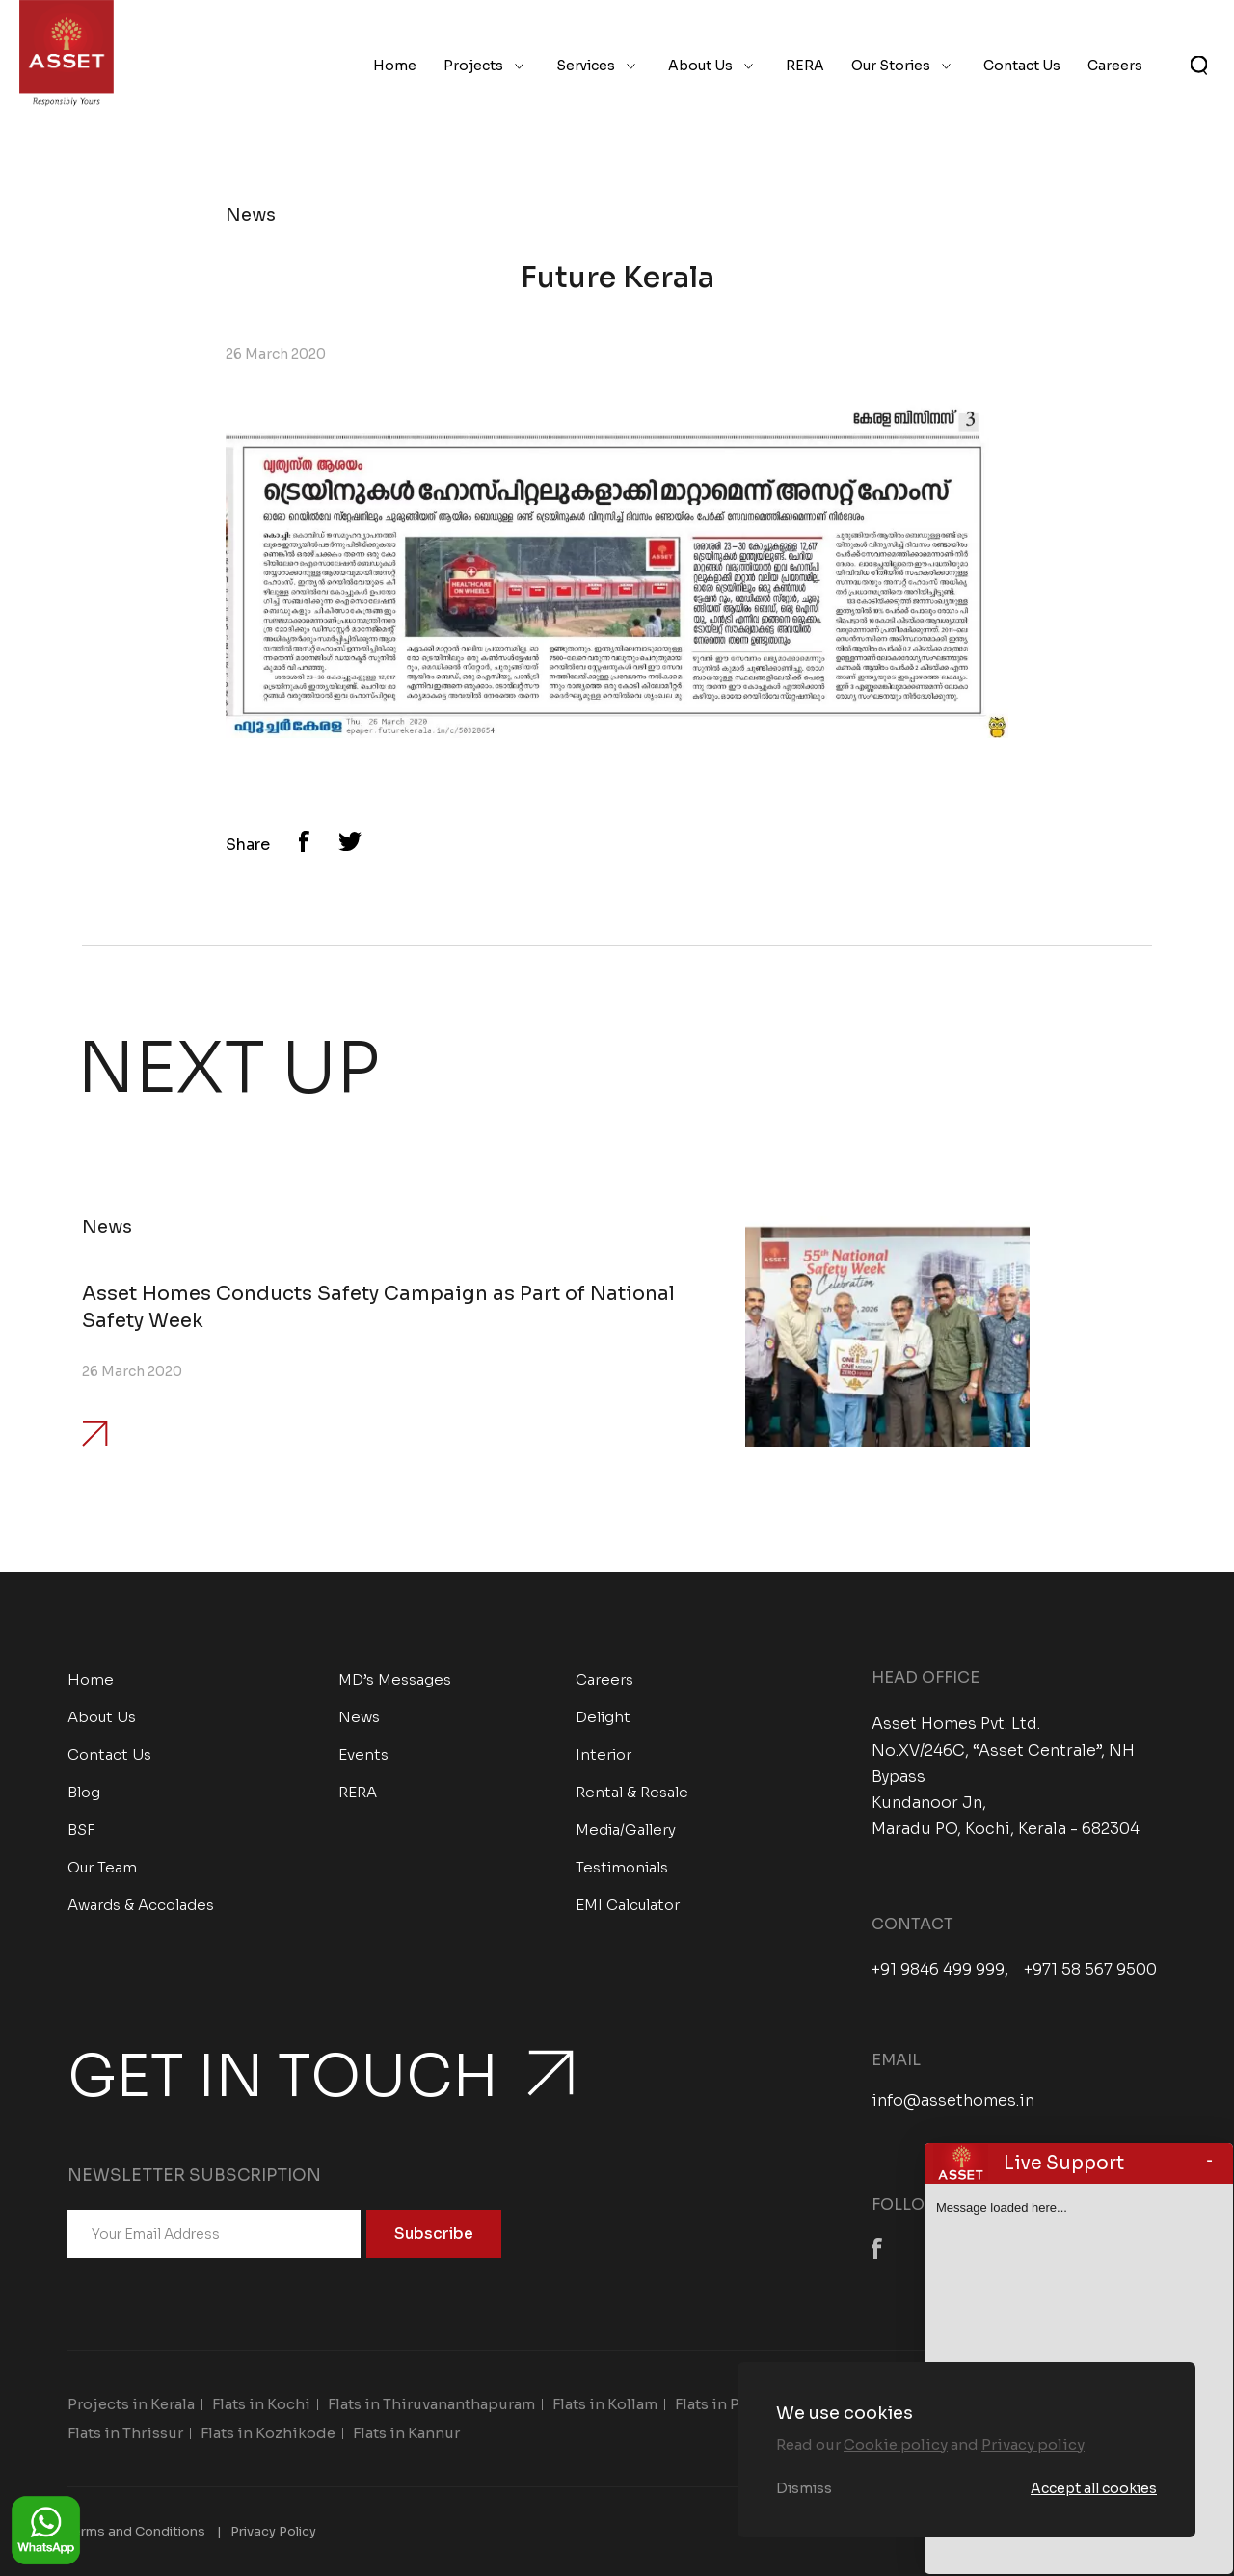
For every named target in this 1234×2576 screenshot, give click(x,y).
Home (394, 65)
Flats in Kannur (406, 2433)
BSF (81, 1829)
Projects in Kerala (131, 2404)
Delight (603, 1717)
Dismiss (804, 2488)
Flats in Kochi (261, 2404)
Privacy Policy (273, 2531)
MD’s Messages (394, 1679)
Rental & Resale (632, 1792)
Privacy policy (1033, 2444)
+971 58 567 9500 (1090, 1970)
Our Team (102, 1867)
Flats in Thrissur (125, 2433)
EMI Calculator (628, 1905)
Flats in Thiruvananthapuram (431, 2404)
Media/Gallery (626, 1829)
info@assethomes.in (953, 2100)
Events (363, 1754)
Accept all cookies (1094, 2488)
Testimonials (622, 1867)
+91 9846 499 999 (938, 1970)
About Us (700, 65)
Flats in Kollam (604, 2404)
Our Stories (890, 65)
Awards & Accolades (140, 1905)
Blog (83, 1792)
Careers (1114, 65)
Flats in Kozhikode (268, 2433)
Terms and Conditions (136, 2531)
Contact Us (1021, 65)
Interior (603, 1754)
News (359, 1717)
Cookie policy (896, 2444)
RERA (805, 65)
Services (585, 65)
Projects (473, 65)
